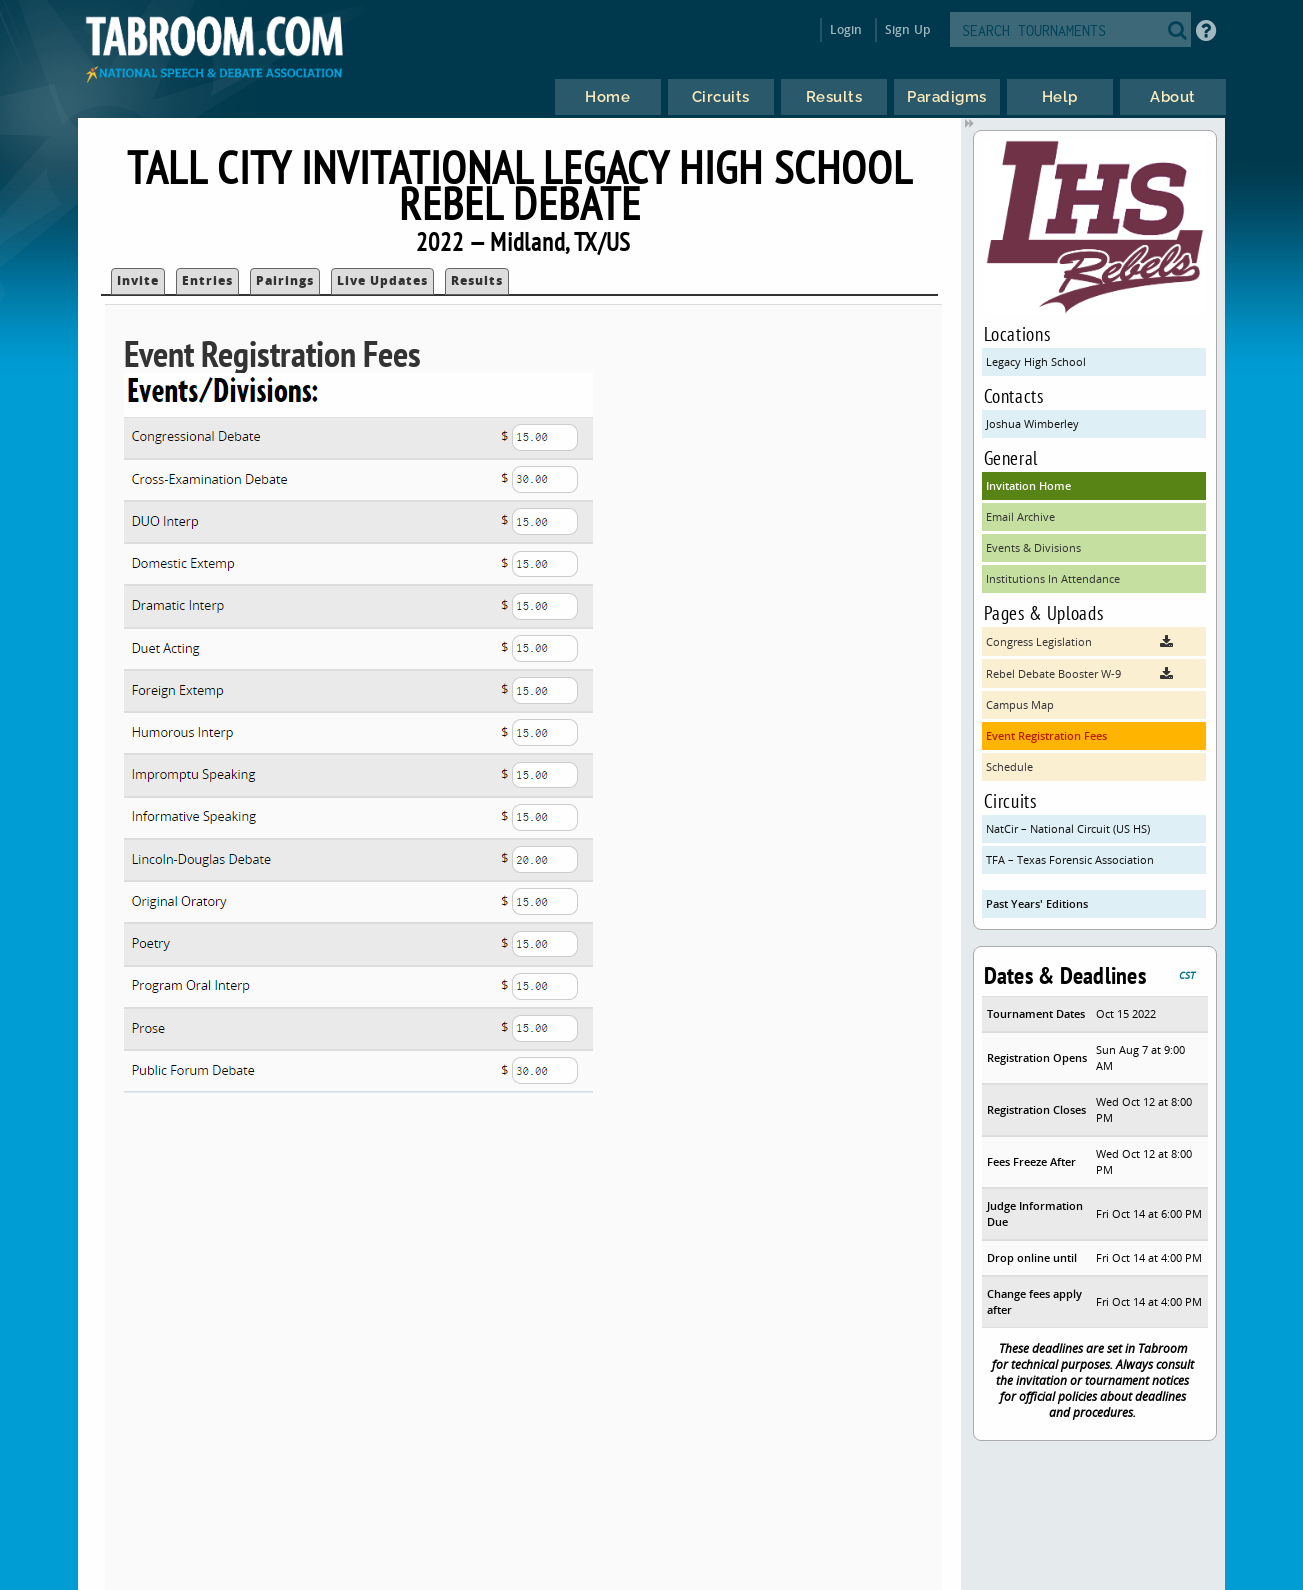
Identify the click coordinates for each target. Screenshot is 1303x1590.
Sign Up (907, 29)
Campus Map (1020, 704)
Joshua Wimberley (1032, 423)
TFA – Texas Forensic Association (1070, 859)
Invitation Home (1028, 485)
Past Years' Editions (1037, 903)
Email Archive (1020, 516)
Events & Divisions (1033, 547)
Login (846, 29)
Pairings (285, 280)
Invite (138, 280)
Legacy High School (1036, 361)
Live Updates (382, 280)
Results (477, 280)
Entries (207, 280)
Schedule (1009, 766)
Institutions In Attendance (1053, 578)
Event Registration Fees (1046, 735)
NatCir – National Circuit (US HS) (1068, 828)
